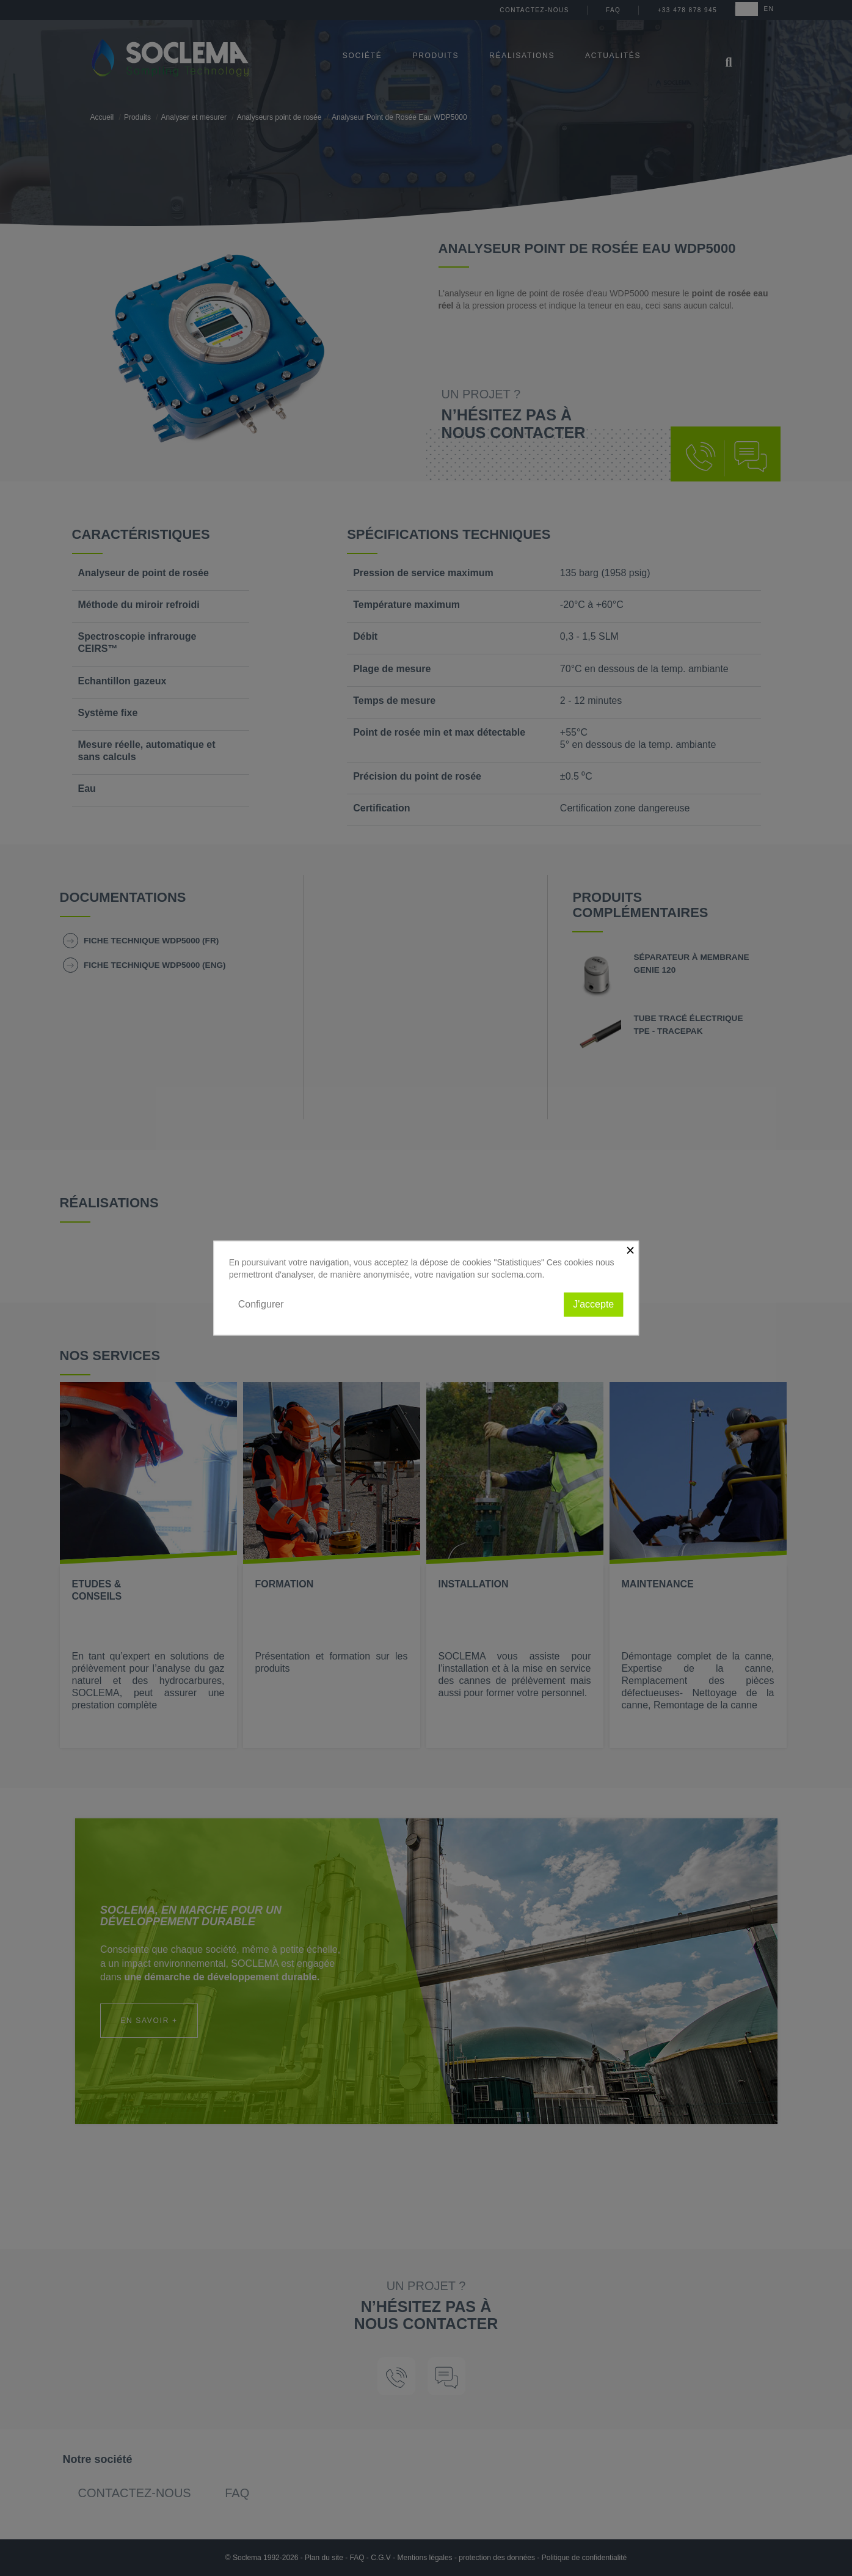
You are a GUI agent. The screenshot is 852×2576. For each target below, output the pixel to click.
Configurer (261, 1304)
